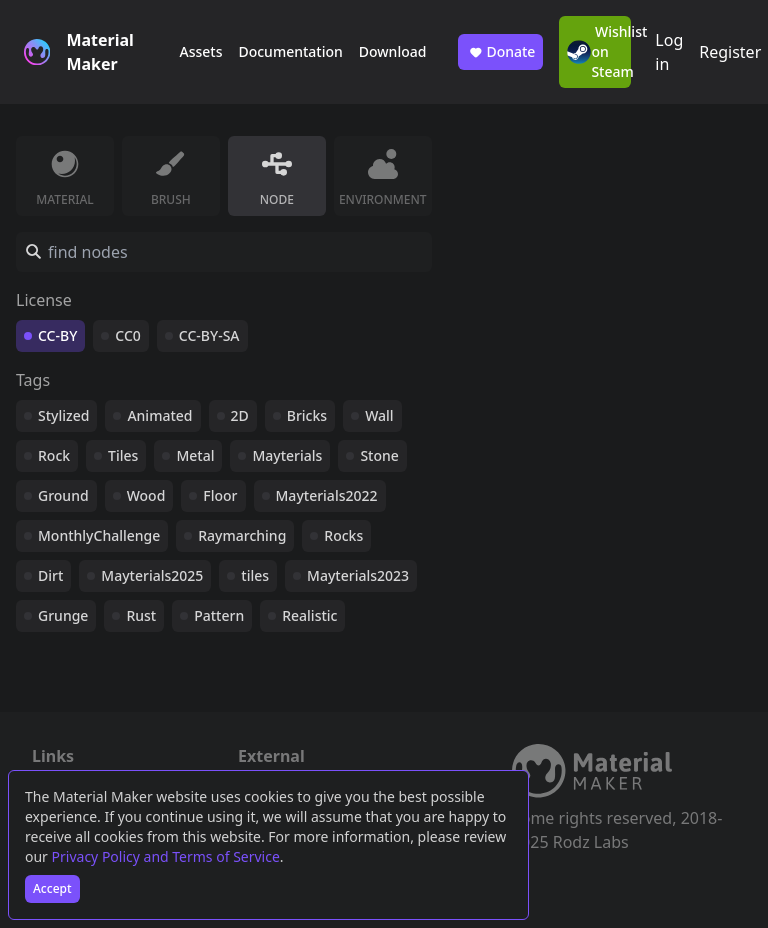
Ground (63, 495)
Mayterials (287, 455)
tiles (255, 575)
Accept (52, 888)
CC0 (128, 335)
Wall (379, 415)
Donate (500, 52)
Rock (54, 455)
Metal (195, 455)
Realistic (309, 615)
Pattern (219, 615)
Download (393, 51)
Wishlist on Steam (599, 51)
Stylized (63, 415)
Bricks (307, 415)
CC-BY (57, 335)
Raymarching (242, 535)
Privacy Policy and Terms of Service (166, 856)
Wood (146, 495)
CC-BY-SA (209, 335)
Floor (220, 495)
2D (240, 415)
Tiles (123, 455)
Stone (379, 455)
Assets (200, 51)
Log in (669, 52)
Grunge (63, 615)
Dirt (50, 575)
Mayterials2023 (358, 575)
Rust (141, 615)
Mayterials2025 (152, 575)
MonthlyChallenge (99, 535)
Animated (159, 415)
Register (730, 52)
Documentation (290, 51)
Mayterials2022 (327, 495)
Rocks (343, 535)
